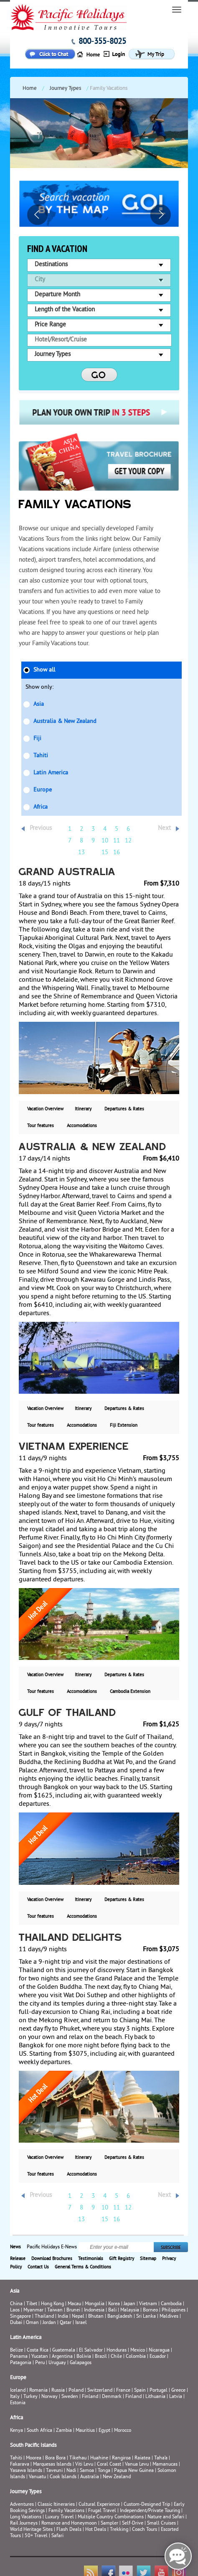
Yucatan (39, 2357)
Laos (15, 2310)
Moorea (33, 2458)
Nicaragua (159, 2350)
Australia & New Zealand (64, 721)
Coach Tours (144, 2530)
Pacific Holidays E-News (52, 2247)
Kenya (16, 2431)
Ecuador (158, 2357)
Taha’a (161, 2458)
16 (116, 853)
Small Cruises (161, 2523)
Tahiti (40, 755)
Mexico (137, 2350)
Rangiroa (121, 2458)
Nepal (78, 2317)
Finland (90, 2397)
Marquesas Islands (52, 2464)
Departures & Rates (124, 1109)
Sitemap (148, 2259)
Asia (38, 704)
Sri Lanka (146, 2317)
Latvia (175, 2397)
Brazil (101, 2357)
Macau (74, 2304)
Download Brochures (51, 2259)
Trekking (119, 2530)
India (63, 2317)
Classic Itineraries (56, 2505)
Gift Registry (121, 2259)
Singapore (20, 2317)
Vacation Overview (45, 1109)
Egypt (104, 2431)
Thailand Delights (70, 1938)
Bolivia (83, 2357)
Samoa (87, 2471)
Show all (44, 670)
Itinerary (83, 1109)
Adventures (22, 2505)
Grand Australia (67, 873)
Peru (40, 2363)
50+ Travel (36, 2536)
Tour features (40, 1126)
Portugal (159, 2391)
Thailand (44, 2317)
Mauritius (85, 2431)
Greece (178, 2391)
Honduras (117, 2350)
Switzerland (99, 2391)
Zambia (64, 2431)
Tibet (32, 2304)
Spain (140, 2391)
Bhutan (96, 2317)
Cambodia (171, 2304)
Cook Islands (63, 2477)
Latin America (50, 772)
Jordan (49, 2323)
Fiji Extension (123, 1425)
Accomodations (82, 1126)
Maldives (169, 2317)
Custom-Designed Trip (147, 2505)
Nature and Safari (165, 2517)
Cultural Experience (99, 2505)
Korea (114, 2304)
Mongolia (94, 2304)
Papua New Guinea (134, 2471)
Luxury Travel (59, 2517)
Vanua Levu (137, 2464)
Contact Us (38, 2267)
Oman (32, 2323)
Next (164, 828)
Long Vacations (25, 2517)
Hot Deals (95, 2530)
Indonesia (94, 2310)
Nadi (71, 2471)
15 (105, 853)
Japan (129, 2304)
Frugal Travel (102, 2511)
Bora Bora (55, 2458)
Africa (40, 807)
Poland (76, 2391)
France (123, 2391)
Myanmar (33, 2310)
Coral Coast (109, 2464)
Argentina (62, 2357)
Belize (16, 2350)
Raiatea (142, 2458)
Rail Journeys (24, 2523)
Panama (19, 2357)
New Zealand (117, 2477)
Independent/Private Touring (150, 2511)
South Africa (39, 2431)
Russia (58, 2391)
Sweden (69, 2397)
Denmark (112, 2397)
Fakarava (19, 2464)
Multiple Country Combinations (111, 2517)
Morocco (122, 2431)
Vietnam (148, 2304)
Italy (15, 2397)
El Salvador (91, 2350)
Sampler (109, 2523)
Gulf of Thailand (67, 1713)
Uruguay (57, 2363)
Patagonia (21, 2363)
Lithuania (155, 2397)
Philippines (173, 2310)
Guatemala (63, 2350)
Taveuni (54, 2471)
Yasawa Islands (26, 2471)
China (16, 2304)
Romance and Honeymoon (69, 2523)
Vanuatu (37, 2477)
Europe (42, 790)
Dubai (16, 2323)
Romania (38, 2391)
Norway (49, 2397)
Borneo (150, 2310)
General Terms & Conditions (83, 2267)
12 (128, 841)
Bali (112, 2310)
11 (116, 841)
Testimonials (90, 2259)
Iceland (17, 2391)
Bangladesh (119, 2317)
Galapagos (80, 2363)
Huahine (99, 2458)
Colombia (136, 2357)
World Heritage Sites (31, 2530)
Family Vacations (66, 2511)
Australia (89, 2477)
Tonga (104, 2471)
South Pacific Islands (33, 2445)
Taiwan (55, 2310)
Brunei (73, 2310)
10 (105, 841)
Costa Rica (37, 2350)
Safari (57, 2536)
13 (81, 853)
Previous (41, 828)
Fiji (37, 738)
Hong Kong (52, 2304)
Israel (81, 2323)
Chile (116, 2357)
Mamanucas (165, 2464)
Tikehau (77, 2458)
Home (30, 88)
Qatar (65, 2323)
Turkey (30, 2397)
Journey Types (65, 88)
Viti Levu (84, 2464)
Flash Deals (68, 2530)
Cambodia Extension (130, 1692)
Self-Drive (132, 2523)
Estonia (17, 2403)
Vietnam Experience (74, 1447)
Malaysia (129, 2310)
